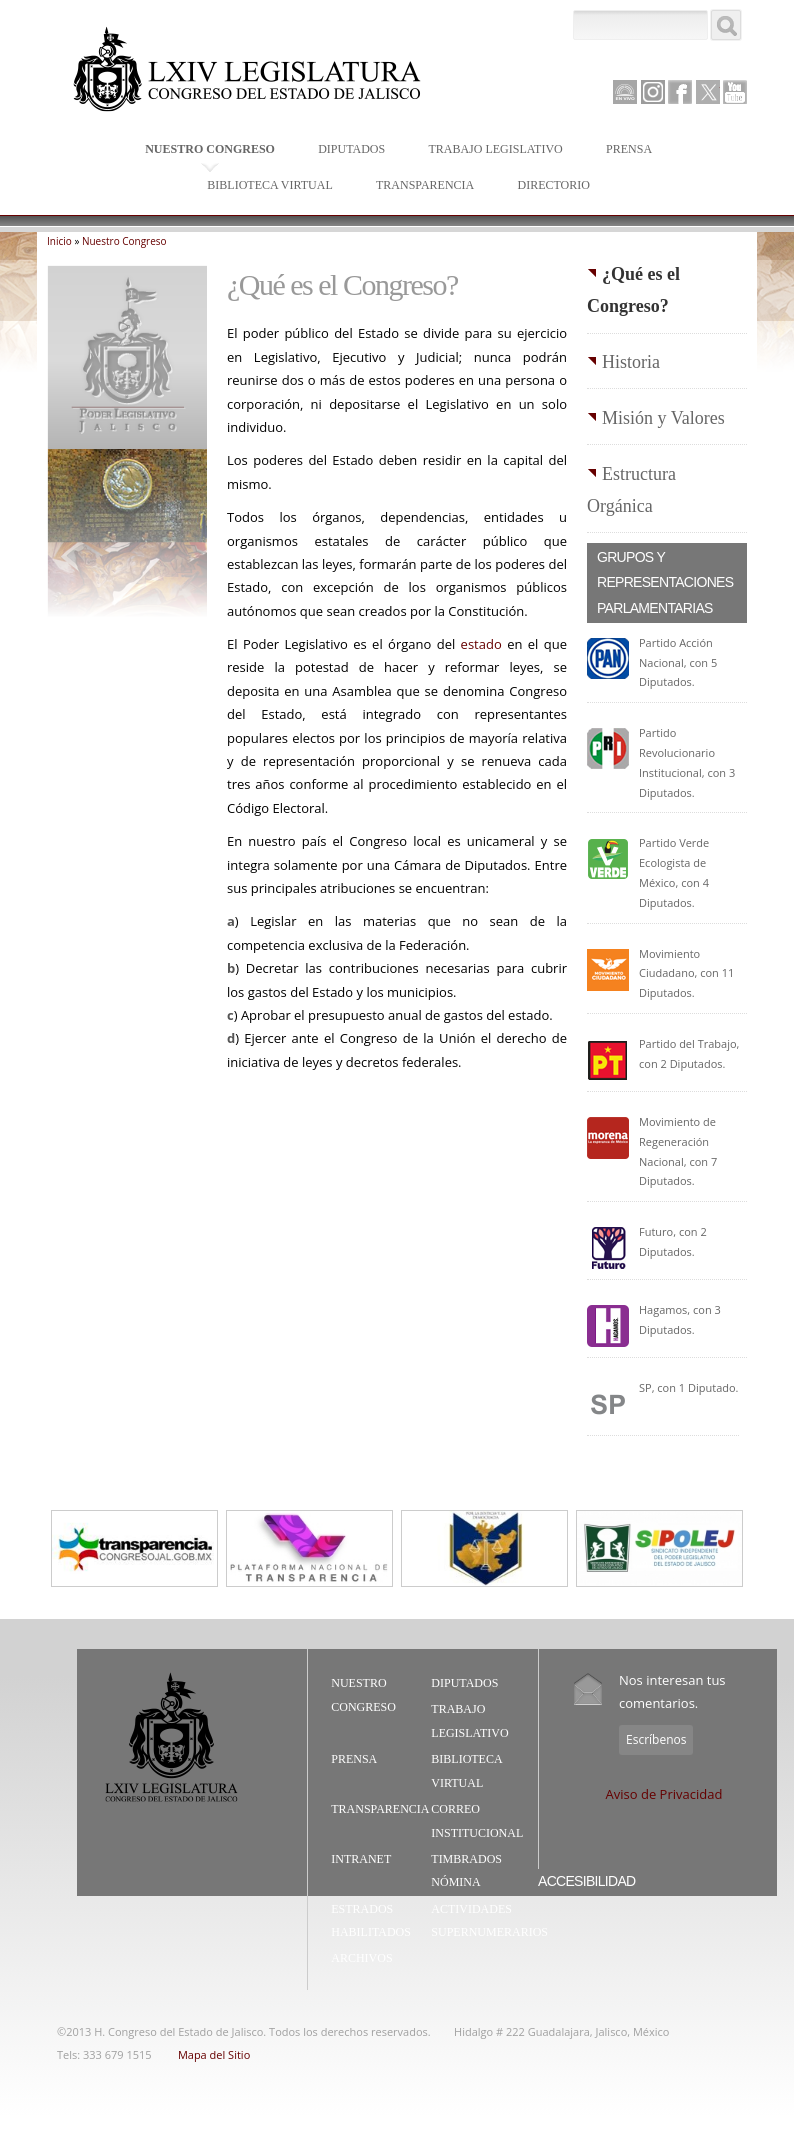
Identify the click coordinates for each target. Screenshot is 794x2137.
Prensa (624, 150)
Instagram (653, 92)
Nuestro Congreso (205, 150)
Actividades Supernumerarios (489, 1921)
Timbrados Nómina (466, 1871)
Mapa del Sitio (214, 2054)
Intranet (361, 1859)
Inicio (59, 241)
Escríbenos (656, 1739)
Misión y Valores (663, 418)
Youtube (735, 92)
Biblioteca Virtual (265, 186)
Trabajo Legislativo (490, 150)
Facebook (680, 92)
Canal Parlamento (625, 93)
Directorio (553, 185)
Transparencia (425, 185)
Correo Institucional (477, 1821)
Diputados (347, 150)
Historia (631, 362)
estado (481, 644)
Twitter (708, 92)
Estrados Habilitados (371, 1921)
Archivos (361, 1958)
